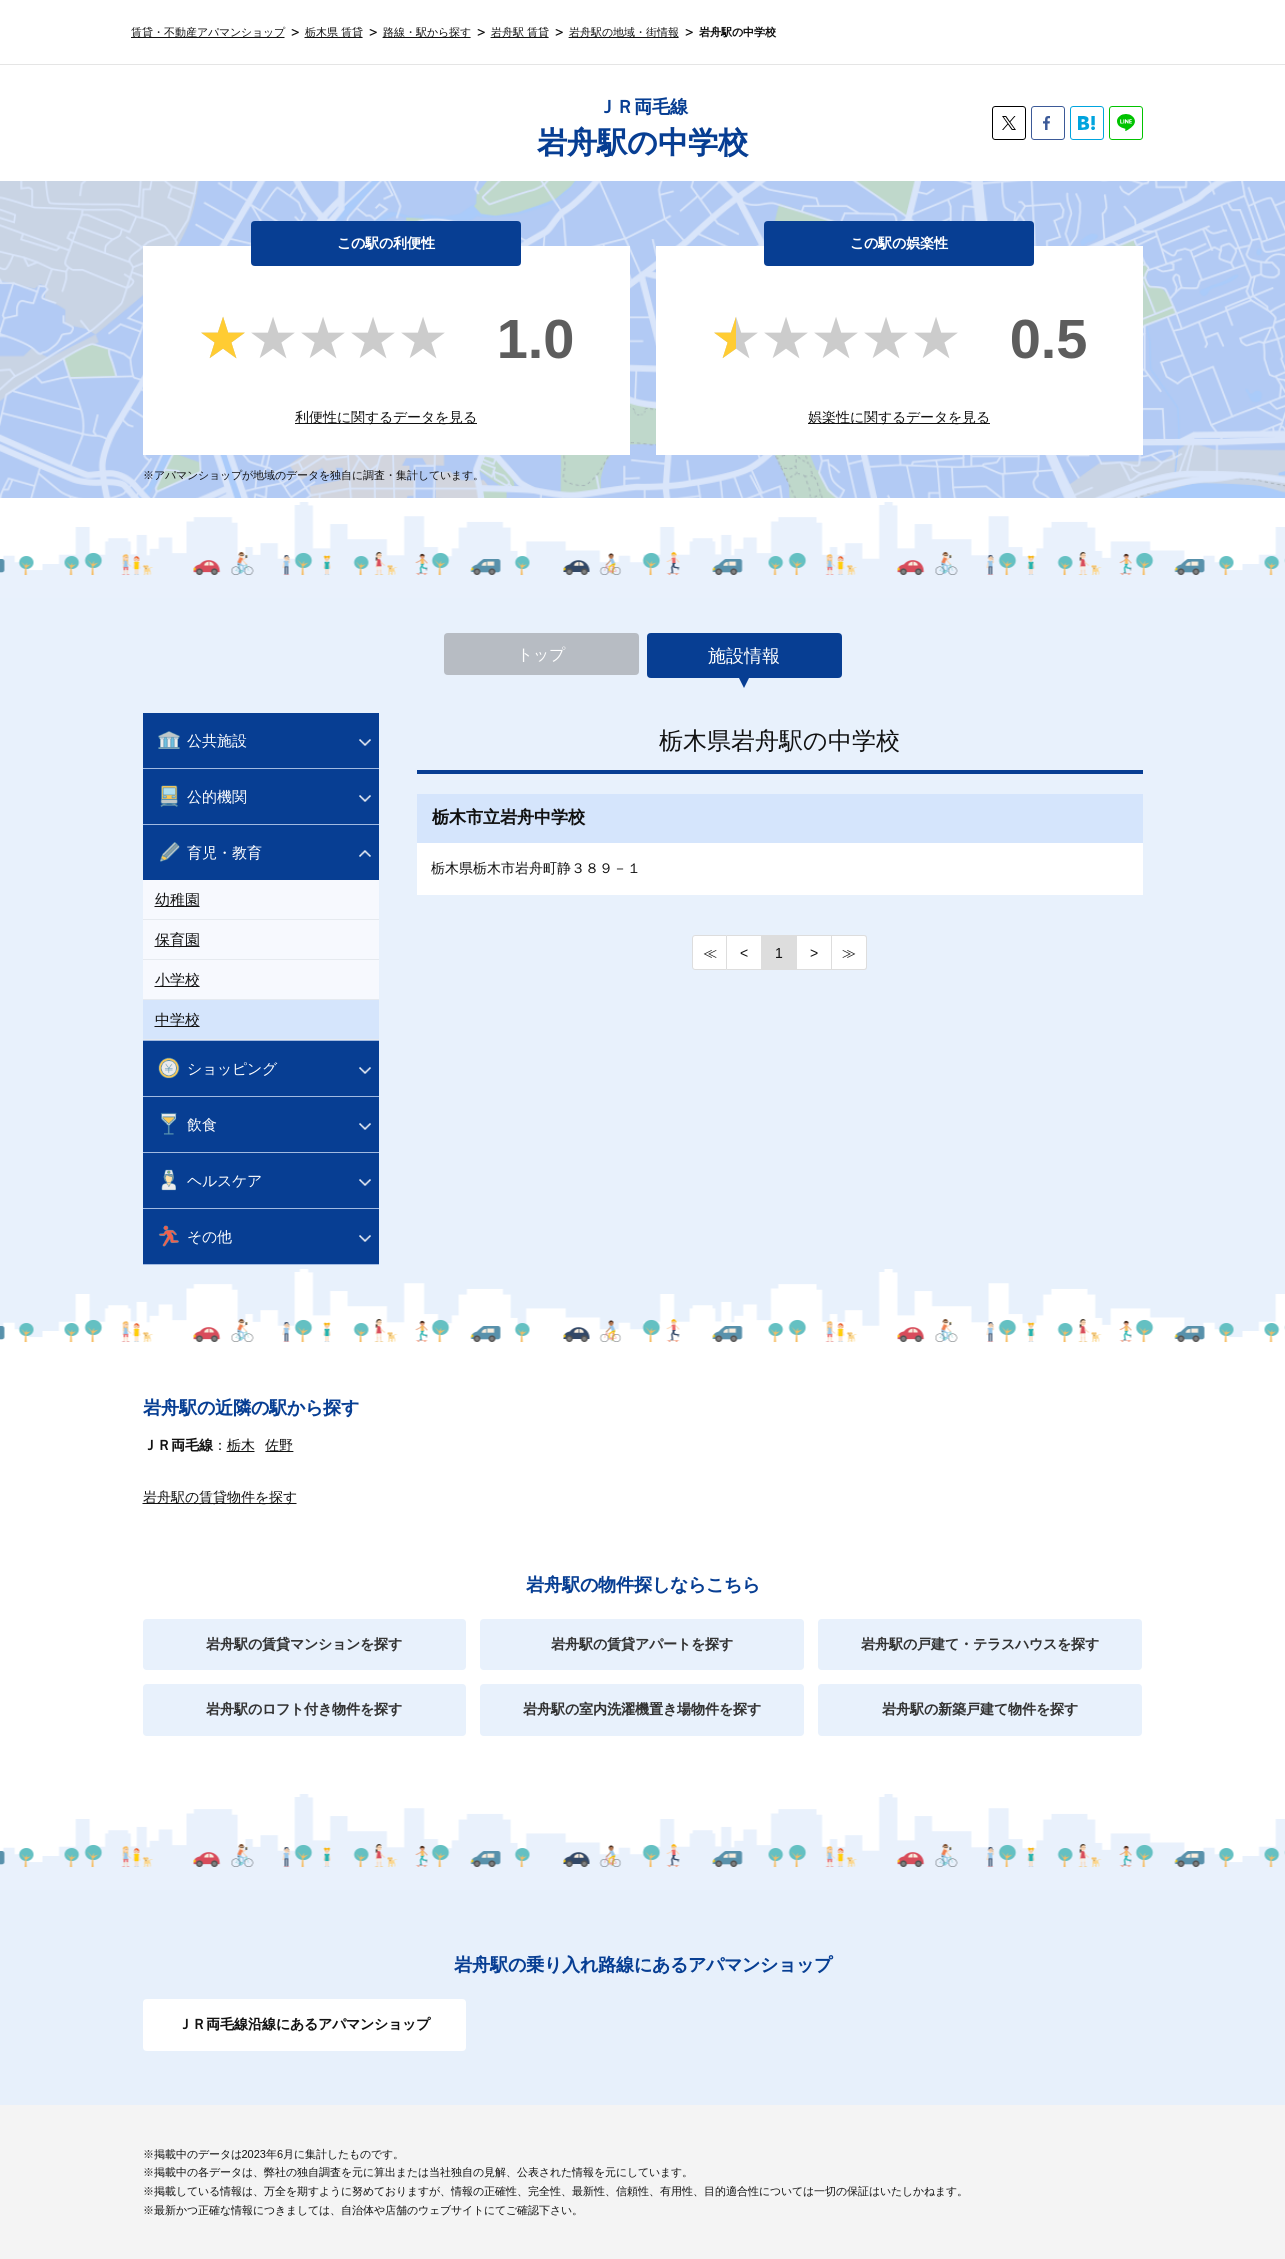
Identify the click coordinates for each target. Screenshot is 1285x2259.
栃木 (241, 1445)
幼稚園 (177, 899)
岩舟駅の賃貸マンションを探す (304, 1644)
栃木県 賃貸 (334, 32)
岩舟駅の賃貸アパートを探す (642, 1644)
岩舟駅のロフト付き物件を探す (304, 1709)
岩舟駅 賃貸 (520, 32)
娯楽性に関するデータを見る (899, 417)
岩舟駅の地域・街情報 (624, 32)
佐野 (279, 1445)
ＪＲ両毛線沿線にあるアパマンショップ (304, 2024)
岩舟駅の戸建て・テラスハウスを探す (980, 1644)
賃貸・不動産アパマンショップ (208, 32)
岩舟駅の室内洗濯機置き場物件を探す (642, 1709)
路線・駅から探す (427, 32)
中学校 (177, 1019)
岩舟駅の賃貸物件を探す (220, 1497)
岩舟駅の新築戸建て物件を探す (980, 1709)
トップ (541, 656)
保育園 (177, 939)
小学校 (177, 979)
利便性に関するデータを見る (386, 417)
